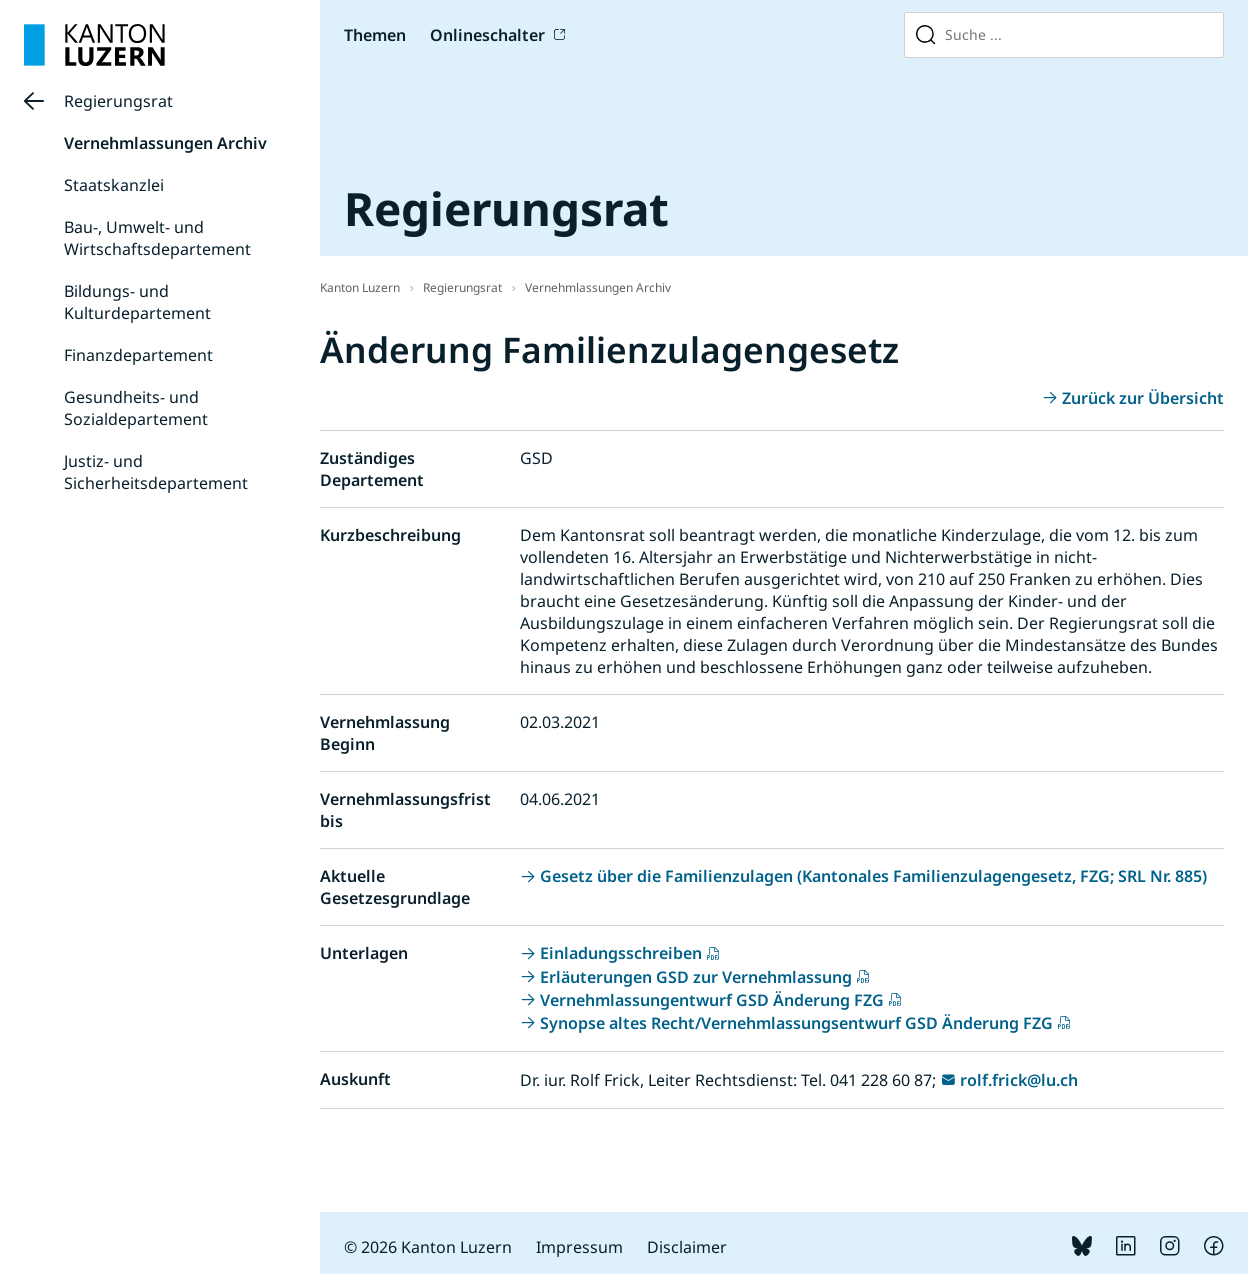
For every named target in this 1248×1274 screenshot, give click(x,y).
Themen (375, 35)
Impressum (579, 1247)
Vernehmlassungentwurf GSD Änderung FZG (712, 1000)
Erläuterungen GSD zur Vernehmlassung (696, 977)
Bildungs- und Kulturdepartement (137, 302)
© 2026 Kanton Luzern (428, 1247)
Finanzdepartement (138, 355)
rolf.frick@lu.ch (1019, 1080)
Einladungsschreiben (621, 953)
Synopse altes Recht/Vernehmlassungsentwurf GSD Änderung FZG (796, 1023)
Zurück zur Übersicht (1143, 398)
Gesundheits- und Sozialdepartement (136, 408)
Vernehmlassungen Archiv (165, 143)
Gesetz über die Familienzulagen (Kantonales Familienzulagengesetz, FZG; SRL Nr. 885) (873, 876)
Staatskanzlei (114, 185)
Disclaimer (687, 1247)
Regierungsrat (118, 101)
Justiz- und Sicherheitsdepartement (156, 472)
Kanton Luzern (360, 287)
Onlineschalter (487, 35)
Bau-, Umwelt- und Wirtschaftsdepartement (157, 238)
